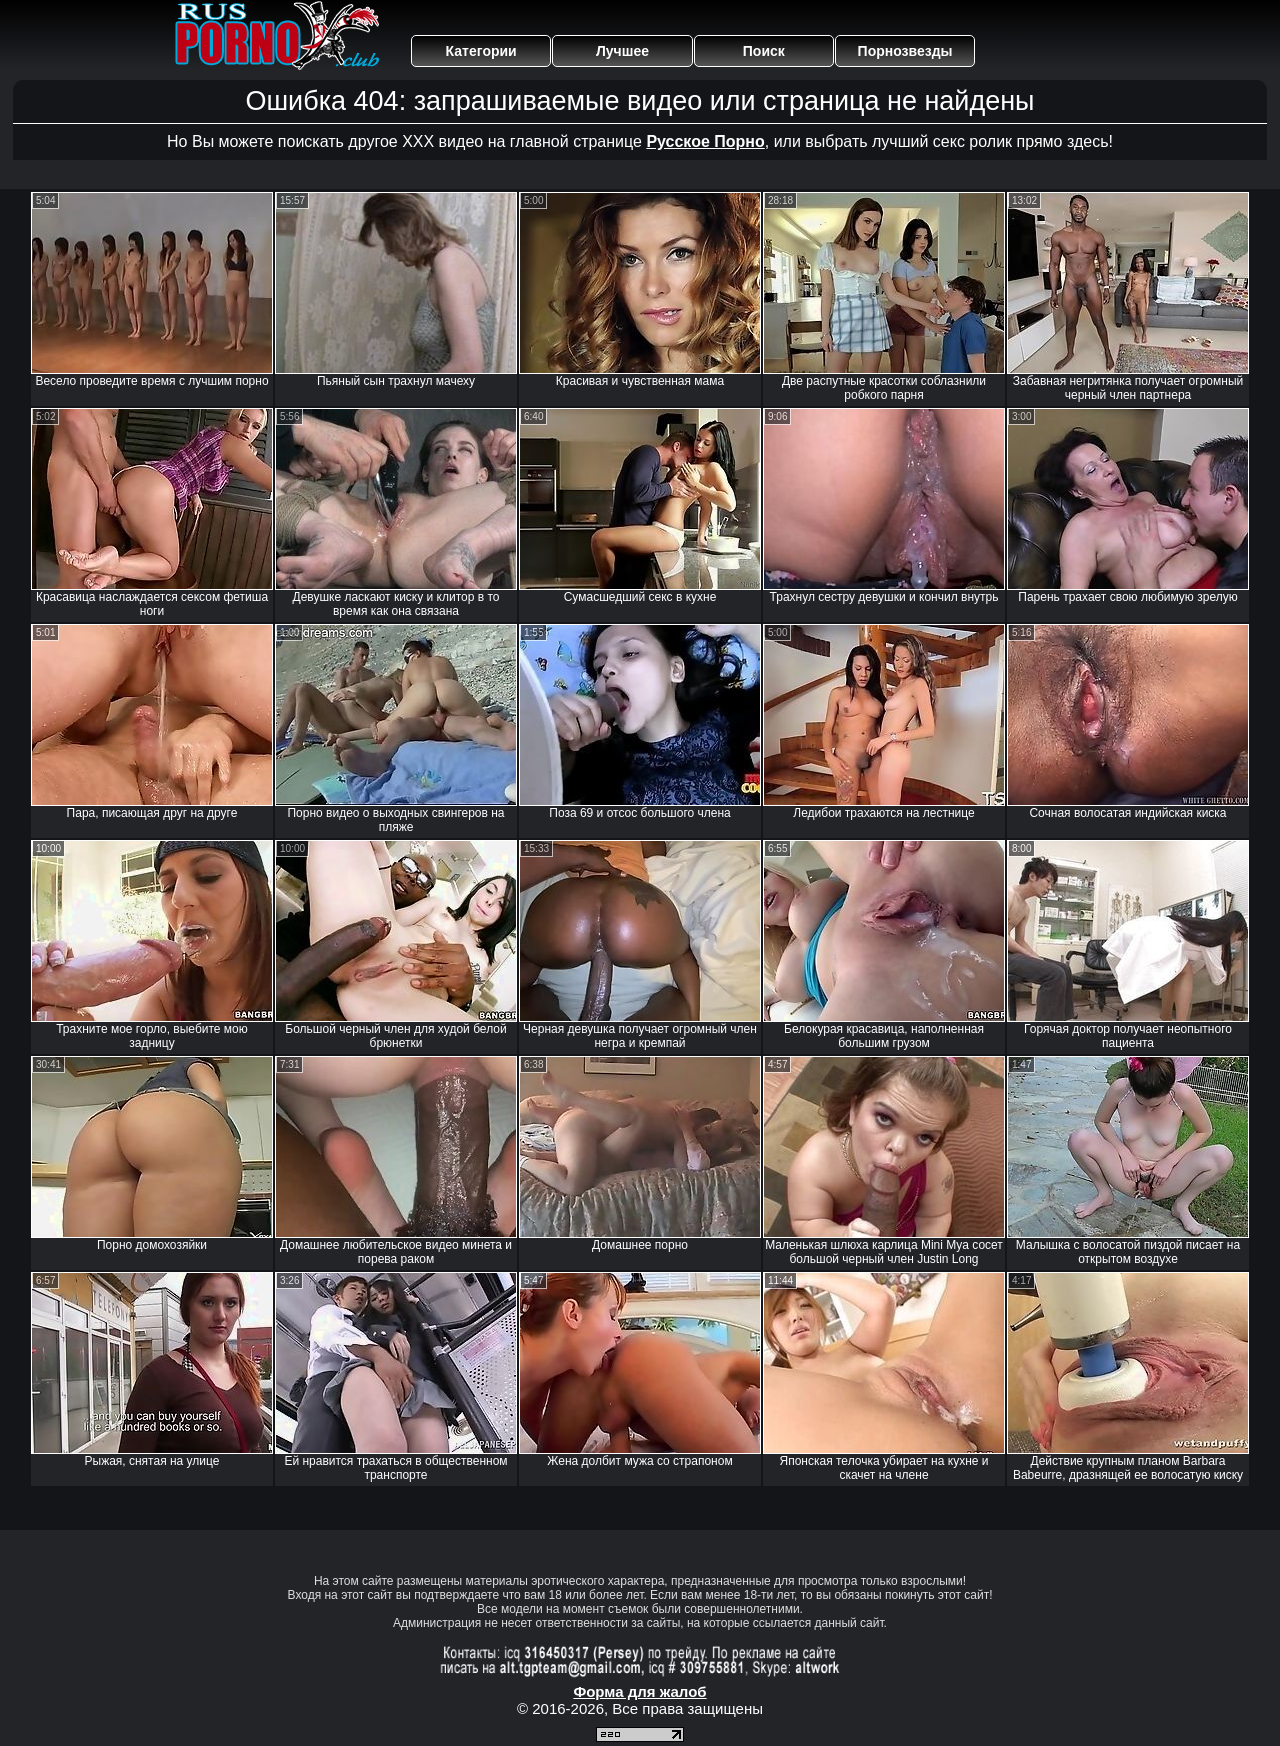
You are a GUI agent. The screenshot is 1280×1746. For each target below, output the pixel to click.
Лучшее (622, 51)
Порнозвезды (905, 51)
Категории (481, 51)
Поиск (764, 51)
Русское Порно (705, 141)
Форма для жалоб (639, 1691)
